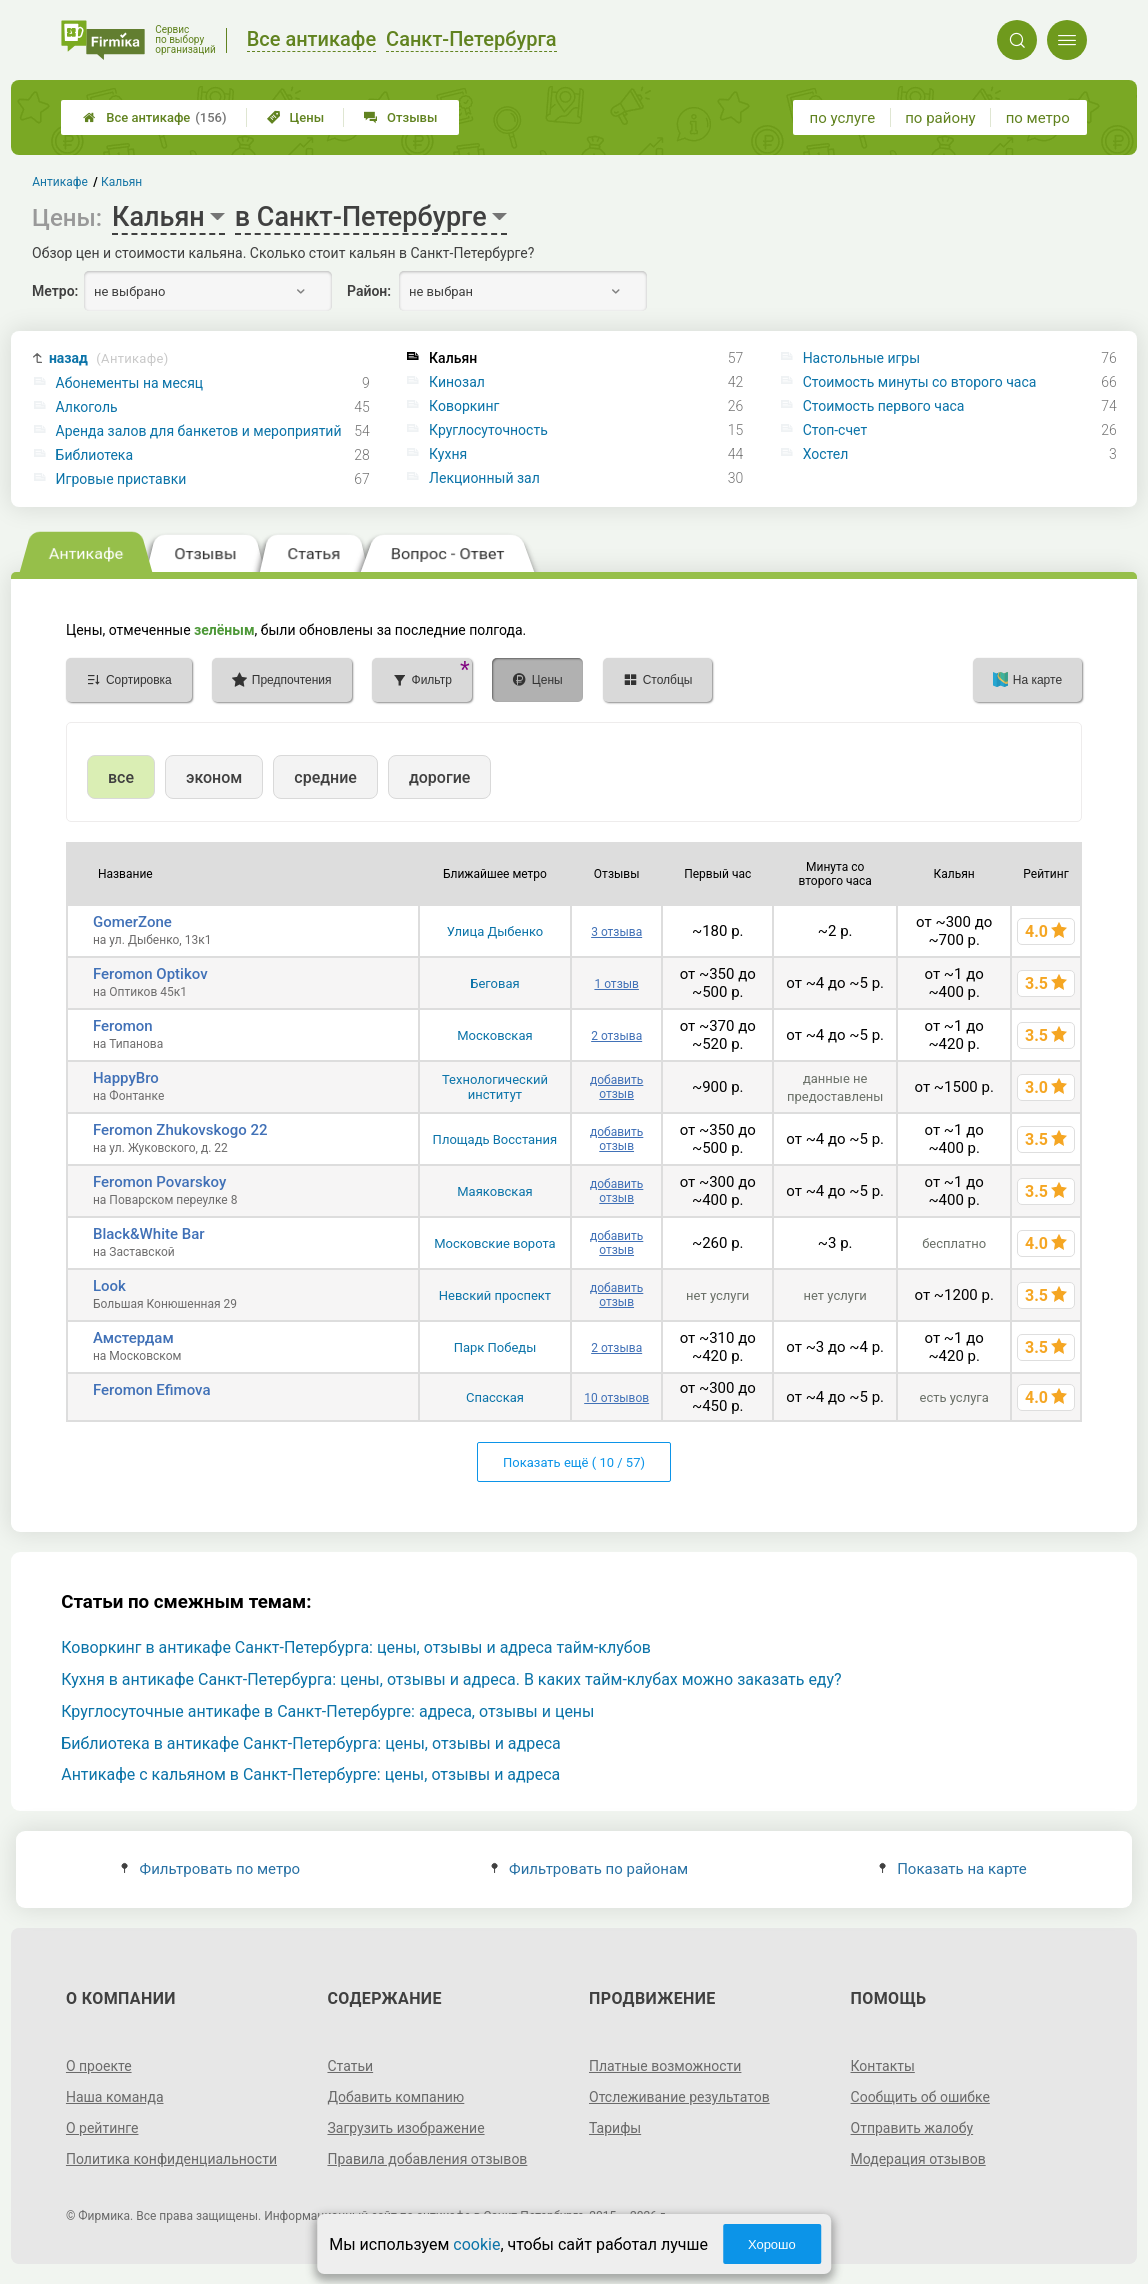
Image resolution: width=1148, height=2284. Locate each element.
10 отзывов (616, 1398)
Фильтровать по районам (589, 1869)
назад (109, 358)
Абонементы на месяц (130, 383)
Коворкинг (464, 406)
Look (109, 1286)
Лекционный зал (484, 478)
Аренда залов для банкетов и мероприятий (199, 431)
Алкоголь (87, 407)
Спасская (495, 1397)
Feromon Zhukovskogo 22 (180, 1130)
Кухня (448, 454)
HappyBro (126, 1078)
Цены (296, 117)
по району (940, 118)
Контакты (883, 2066)
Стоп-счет (835, 430)
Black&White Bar (149, 1234)
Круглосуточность (488, 430)
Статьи (350, 2066)
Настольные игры (861, 358)
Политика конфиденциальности (171, 2159)
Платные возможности (665, 2066)
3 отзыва (616, 932)
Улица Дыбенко (495, 931)
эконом (214, 777)
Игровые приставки (121, 479)
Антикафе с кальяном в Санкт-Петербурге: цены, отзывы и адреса (310, 1774)
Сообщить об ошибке (920, 2097)
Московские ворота (494, 1243)
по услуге (843, 118)
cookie (476, 2244)
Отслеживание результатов (679, 2097)
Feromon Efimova (152, 1390)
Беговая (494, 983)
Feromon (123, 1026)
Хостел (826, 454)
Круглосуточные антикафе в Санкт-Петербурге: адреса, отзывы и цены (327, 1711)
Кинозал (457, 382)
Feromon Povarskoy (159, 1182)
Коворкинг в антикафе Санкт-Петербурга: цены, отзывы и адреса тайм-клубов (356, 1647)
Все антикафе (154, 117)
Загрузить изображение (405, 2128)
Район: (369, 291)
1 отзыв (616, 984)
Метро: (55, 291)
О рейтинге (102, 2128)
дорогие (439, 777)
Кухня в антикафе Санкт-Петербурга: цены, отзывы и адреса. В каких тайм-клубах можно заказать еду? (451, 1679)
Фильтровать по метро (210, 1869)
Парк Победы (495, 1347)
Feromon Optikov (150, 974)
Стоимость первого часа (884, 406)
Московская (494, 1035)
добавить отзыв (616, 1087)
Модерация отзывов (918, 2159)
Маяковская (494, 1191)
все (121, 777)
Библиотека (94, 455)
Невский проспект (495, 1295)
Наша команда (115, 2097)
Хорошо (772, 2244)
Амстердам (133, 1338)
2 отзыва (616, 1036)
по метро (1038, 118)
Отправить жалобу (912, 2128)
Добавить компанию (395, 2097)
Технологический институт (495, 1087)
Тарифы (615, 2128)
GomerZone (132, 922)
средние (325, 777)
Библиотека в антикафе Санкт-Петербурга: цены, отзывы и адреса (311, 1743)
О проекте (99, 2066)
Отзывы (400, 117)
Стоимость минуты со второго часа (920, 382)
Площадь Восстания (495, 1139)
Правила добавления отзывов (427, 2159)
